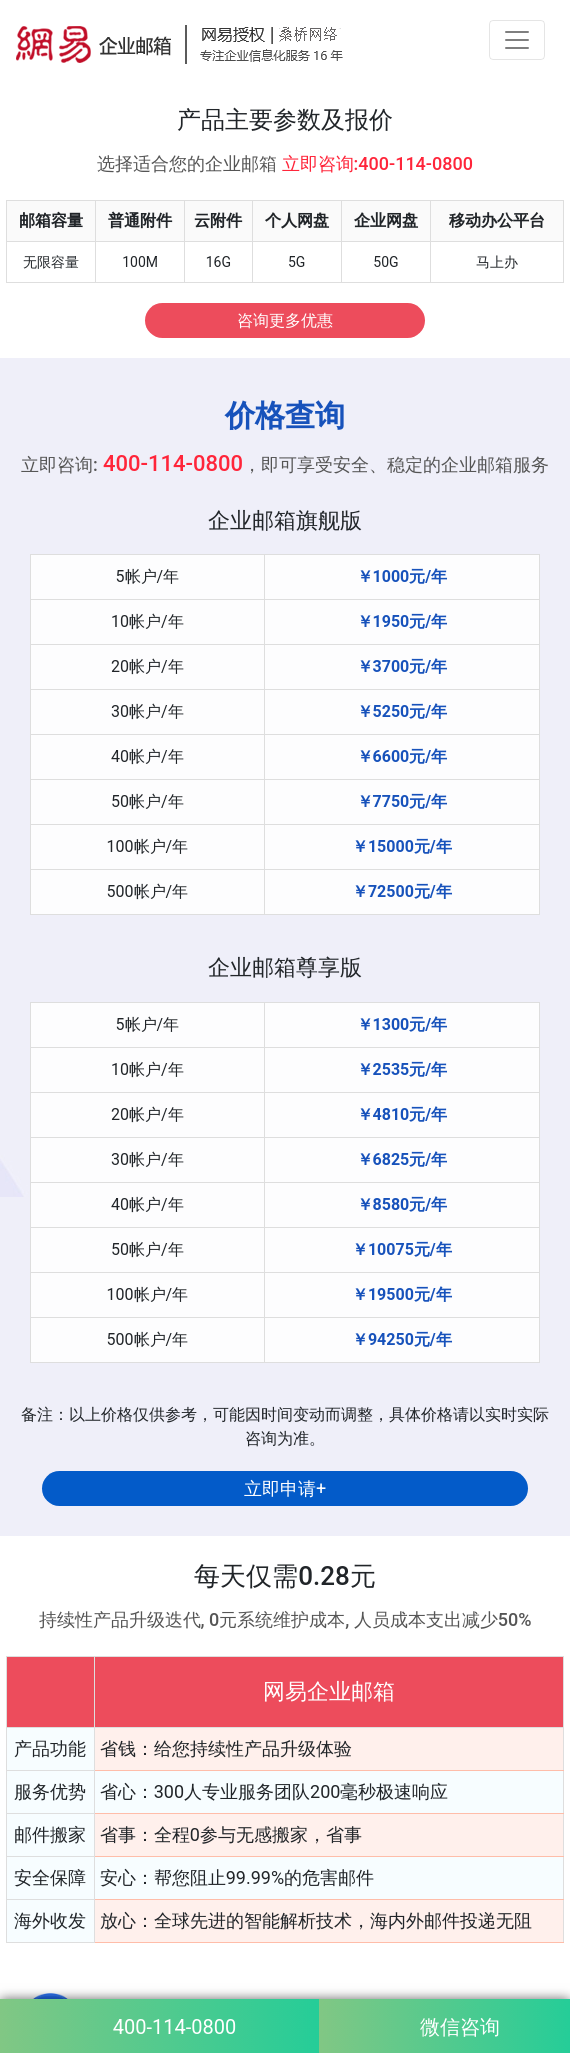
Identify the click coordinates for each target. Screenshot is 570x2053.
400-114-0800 (174, 2027)
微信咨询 (460, 2027)
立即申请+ (285, 1488)
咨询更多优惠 (285, 320)
